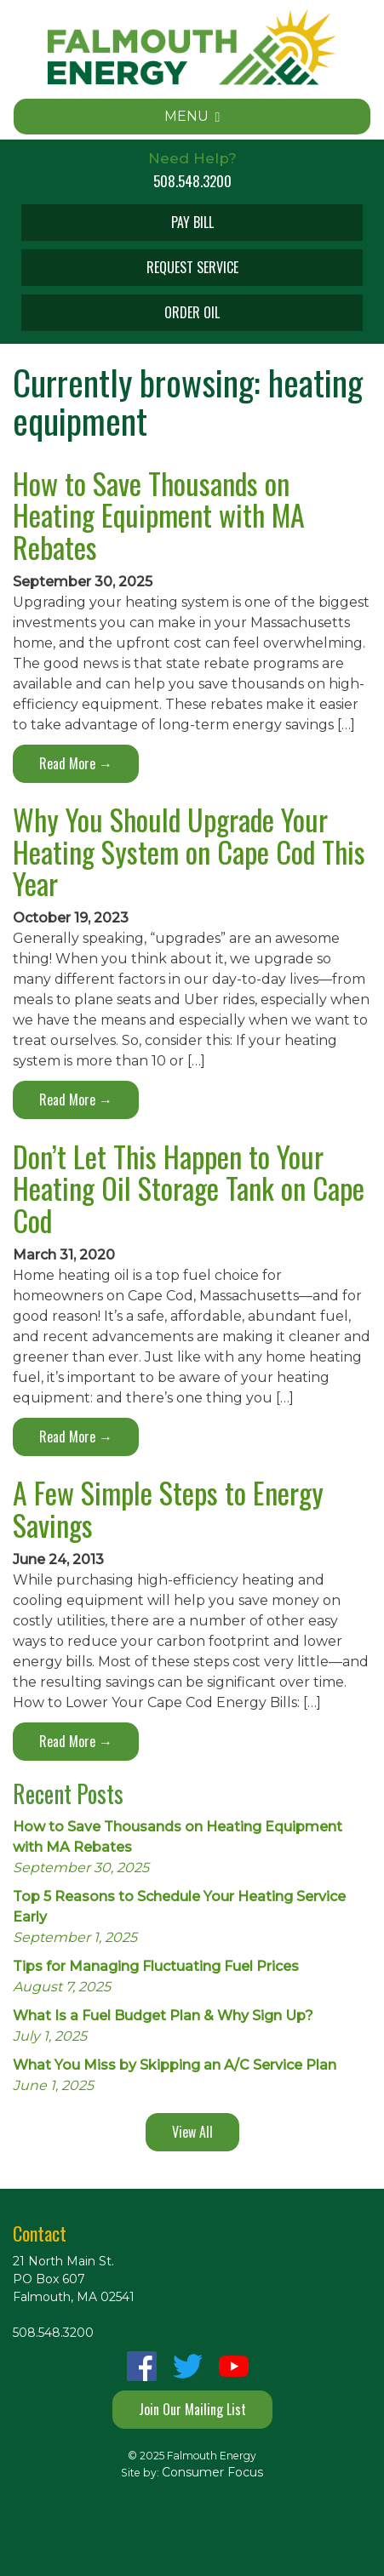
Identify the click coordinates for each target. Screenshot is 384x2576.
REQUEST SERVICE (192, 267)
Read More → (75, 763)
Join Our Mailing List (192, 2409)
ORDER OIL (192, 312)
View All (192, 2132)
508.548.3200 (192, 180)
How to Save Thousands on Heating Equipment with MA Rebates (159, 514)
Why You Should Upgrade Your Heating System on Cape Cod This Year (189, 851)
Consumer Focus (212, 2472)
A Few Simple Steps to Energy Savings (168, 1508)
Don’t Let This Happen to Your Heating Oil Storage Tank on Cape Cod (188, 1188)
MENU (192, 116)
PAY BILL (192, 222)
